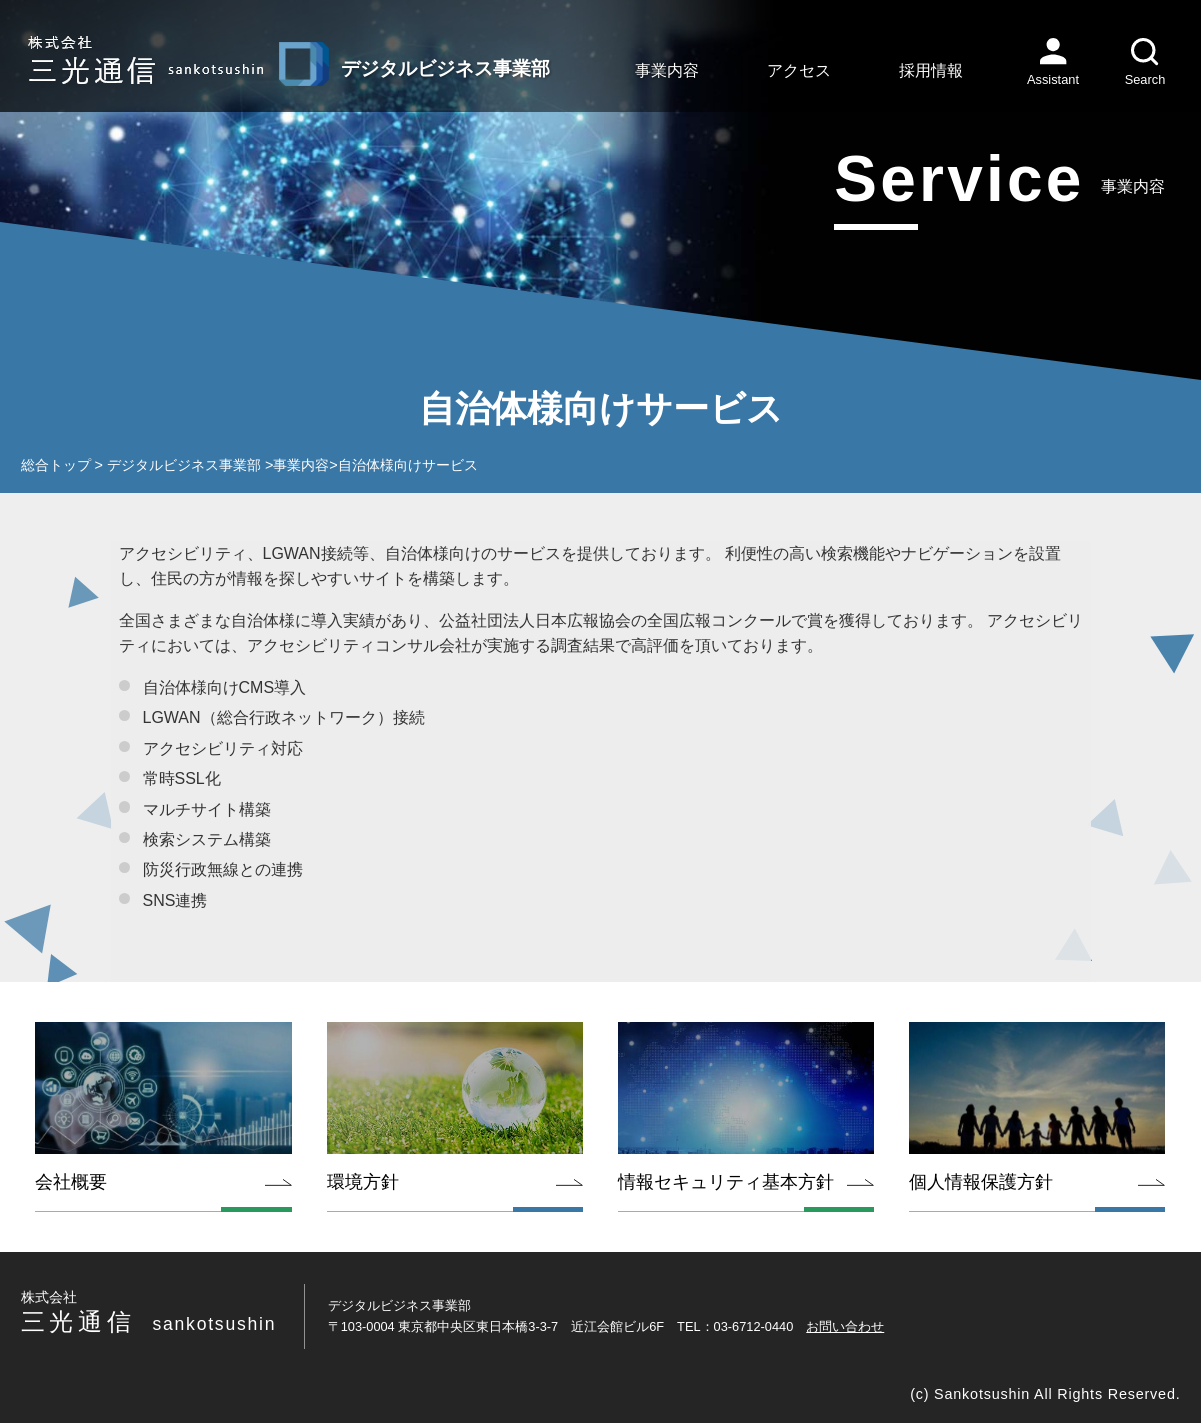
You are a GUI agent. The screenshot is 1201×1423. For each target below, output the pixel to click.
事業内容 (667, 70)
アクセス (799, 70)
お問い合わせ (845, 1326)
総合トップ (56, 465)
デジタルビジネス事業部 (184, 465)
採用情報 (931, 70)
